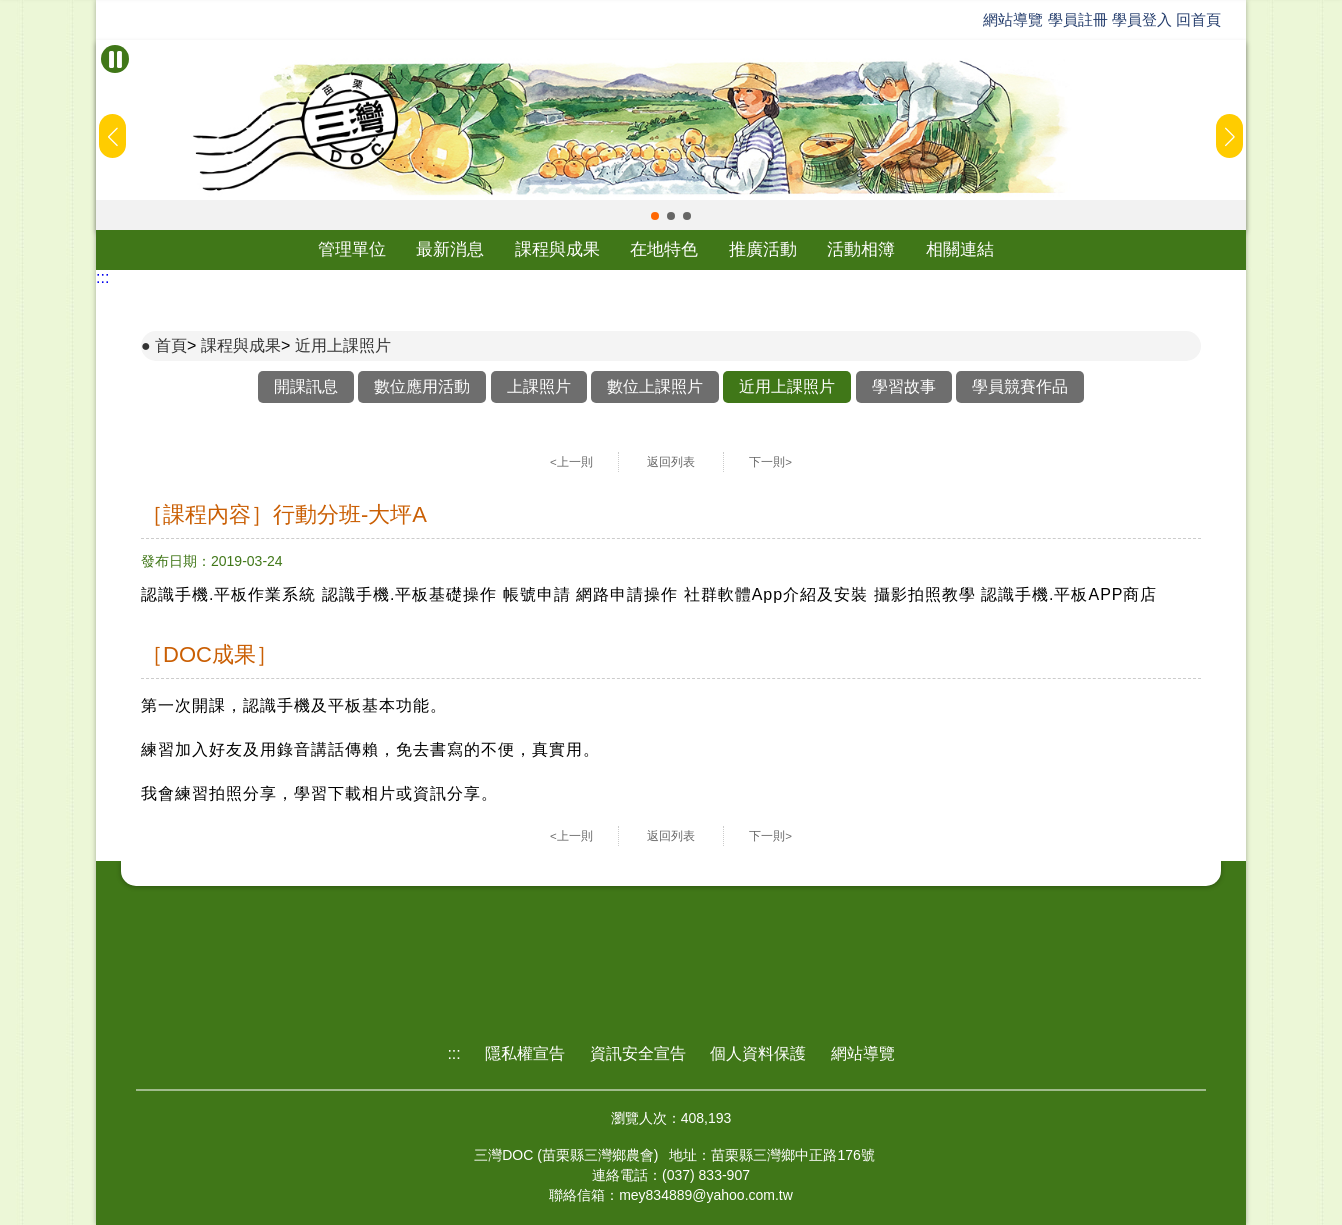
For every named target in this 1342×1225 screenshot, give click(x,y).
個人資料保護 (758, 1053)
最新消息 (450, 249)
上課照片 (539, 386)
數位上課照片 (655, 386)
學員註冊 (1078, 19)
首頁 (171, 345)
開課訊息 (306, 386)
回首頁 (1198, 19)
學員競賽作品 (1020, 386)
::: (102, 277)
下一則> (770, 462)
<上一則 (571, 462)
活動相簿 (861, 249)
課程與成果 (557, 249)
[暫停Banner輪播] (115, 59)
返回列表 (671, 462)
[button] (655, 216)
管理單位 (352, 249)
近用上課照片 (343, 345)
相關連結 (960, 249)
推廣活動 (763, 249)
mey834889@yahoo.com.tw (706, 1195)
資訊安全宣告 (638, 1053)
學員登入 (1142, 19)
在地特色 (664, 249)
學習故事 (904, 386)
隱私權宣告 (525, 1053)
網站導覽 (1013, 19)
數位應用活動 (422, 386)
